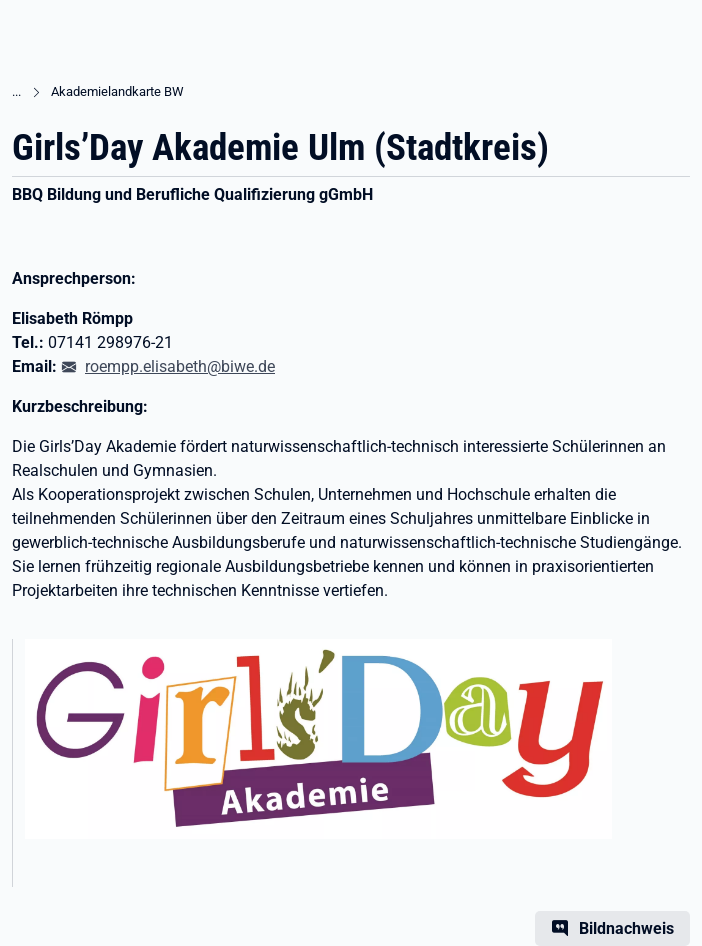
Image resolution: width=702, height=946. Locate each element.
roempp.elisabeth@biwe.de (180, 366)
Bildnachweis (626, 928)
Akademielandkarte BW (117, 91)
